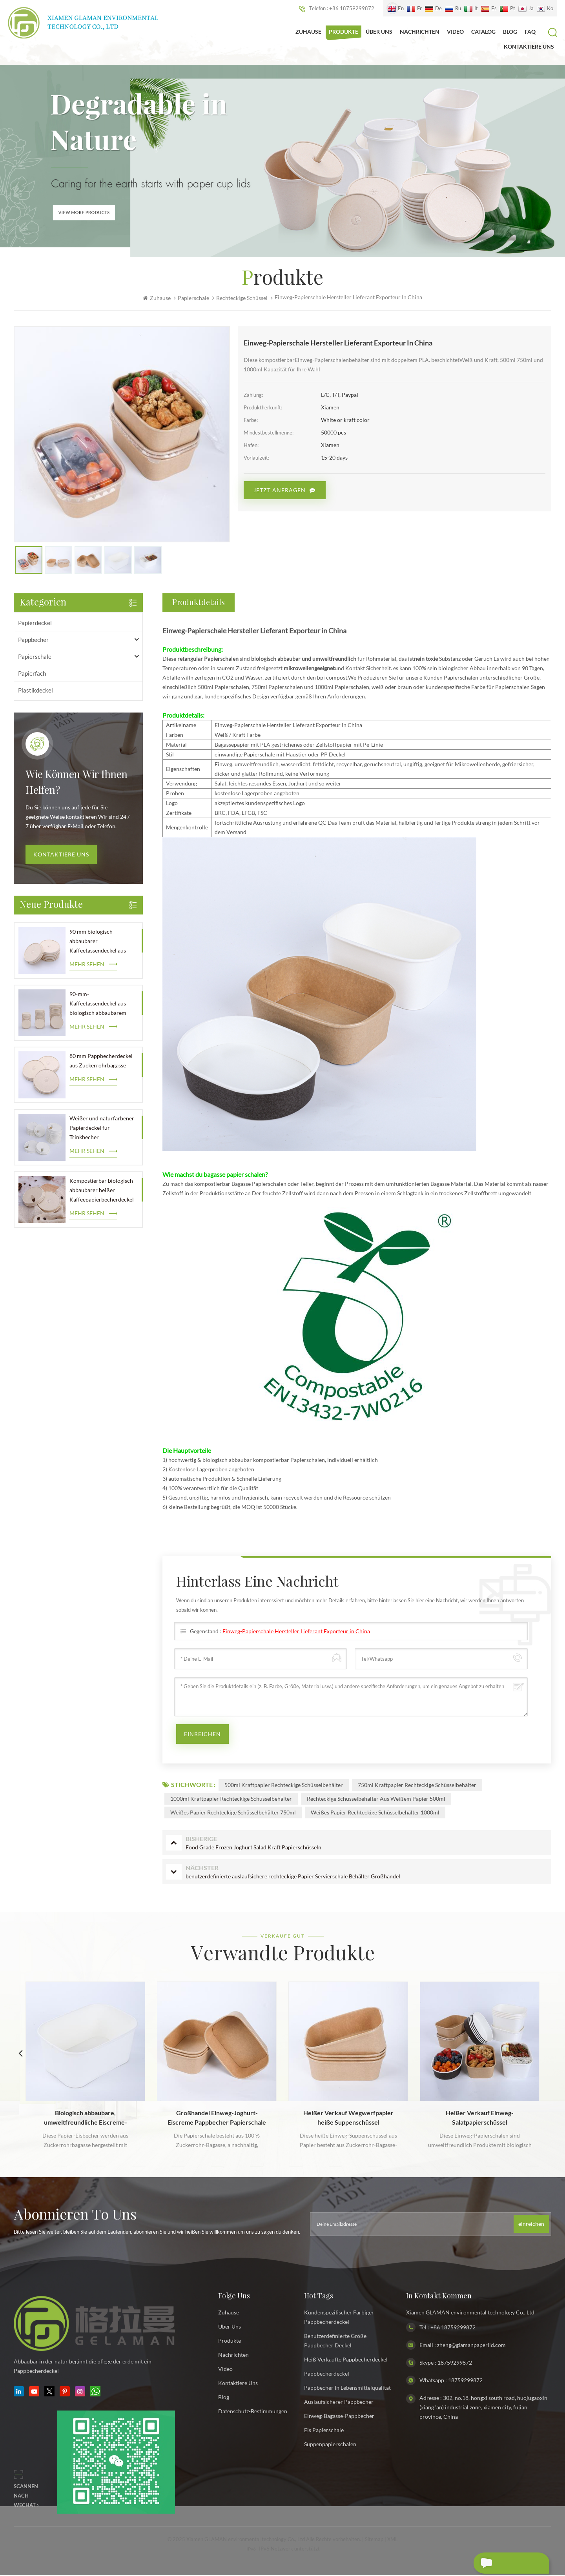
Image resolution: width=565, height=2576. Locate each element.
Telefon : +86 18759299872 (336, 8)
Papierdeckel (35, 623)
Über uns (379, 31)
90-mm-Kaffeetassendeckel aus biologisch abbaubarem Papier (97, 1004)
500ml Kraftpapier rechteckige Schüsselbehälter (283, 1785)
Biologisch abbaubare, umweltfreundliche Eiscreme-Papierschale (85, 2119)
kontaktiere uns (529, 46)
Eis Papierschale (324, 2430)
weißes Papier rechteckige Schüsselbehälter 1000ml (375, 1813)
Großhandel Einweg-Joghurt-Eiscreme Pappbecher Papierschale (217, 2118)
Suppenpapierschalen (330, 2444)
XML (392, 2540)
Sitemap (374, 2540)
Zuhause (308, 31)
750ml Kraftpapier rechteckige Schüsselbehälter (417, 1785)
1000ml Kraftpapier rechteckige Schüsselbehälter (231, 1799)
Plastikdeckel (35, 690)
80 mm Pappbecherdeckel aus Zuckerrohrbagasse (101, 1062)
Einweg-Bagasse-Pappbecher (339, 2416)
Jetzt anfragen (279, 491)
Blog (510, 31)
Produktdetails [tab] (198, 603)
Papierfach (32, 674)
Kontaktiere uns (61, 855)
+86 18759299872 (453, 2328)
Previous (20, 2054)
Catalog (483, 31)
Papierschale (193, 298)
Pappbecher (33, 640)
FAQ (530, 31)
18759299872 (454, 2363)
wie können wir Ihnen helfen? (77, 784)
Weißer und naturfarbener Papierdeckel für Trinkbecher (101, 1129)
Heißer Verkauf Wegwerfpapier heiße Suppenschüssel (348, 2118)
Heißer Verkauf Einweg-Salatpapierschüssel (480, 2118)
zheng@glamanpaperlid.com (471, 2345)
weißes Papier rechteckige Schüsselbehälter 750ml (233, 1813)
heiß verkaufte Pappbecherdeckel (346, 2360)
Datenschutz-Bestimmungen (252, 2412)
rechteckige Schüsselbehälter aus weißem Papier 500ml (376, 1799)
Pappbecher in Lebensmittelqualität (347, 2388)
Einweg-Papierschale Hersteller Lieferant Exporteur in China (296, 1632)
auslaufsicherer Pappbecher (339, 2402)
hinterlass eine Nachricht (500, 2564)
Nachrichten (419, 31)
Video (455, 31)
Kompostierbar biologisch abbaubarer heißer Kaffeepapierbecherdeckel (101, 1191)
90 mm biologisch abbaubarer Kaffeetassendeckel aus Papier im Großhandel (97, 942)
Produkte (343, 31)
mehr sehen (86, 965)
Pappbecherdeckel (326, 2374)
